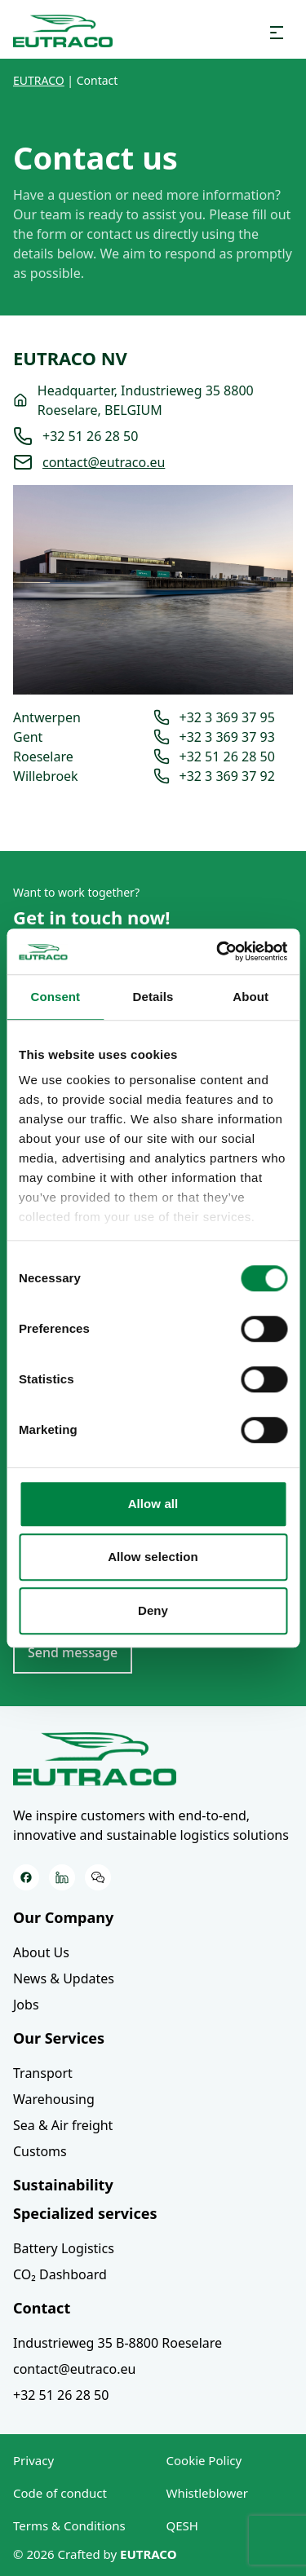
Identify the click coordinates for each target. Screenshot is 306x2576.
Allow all (153, 1504)
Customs (40, 2151)
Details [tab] (153, 996)
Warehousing (54, 2099)
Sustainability (63, 2184)
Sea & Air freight (63, 2125)
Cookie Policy (204, 2460)
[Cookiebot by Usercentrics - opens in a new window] (218, 951)
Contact (41, 2308)
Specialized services (85, 2213)
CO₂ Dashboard (60, 2274)
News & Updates (63, 1978)
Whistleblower (207, 2493)
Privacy (33, 2460)
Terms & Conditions (69, 2525)
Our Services (58, 2038)
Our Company (63, 1917)
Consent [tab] (55, 996)
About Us (41, 1952)
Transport (43, 2073)
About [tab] (250, 996)
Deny (153, 1610)
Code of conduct (60, 2493)
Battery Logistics (63, 2248)
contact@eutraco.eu (103, 462)
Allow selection (153, 1557)
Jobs (26, 2005)
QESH (182, 2525)
